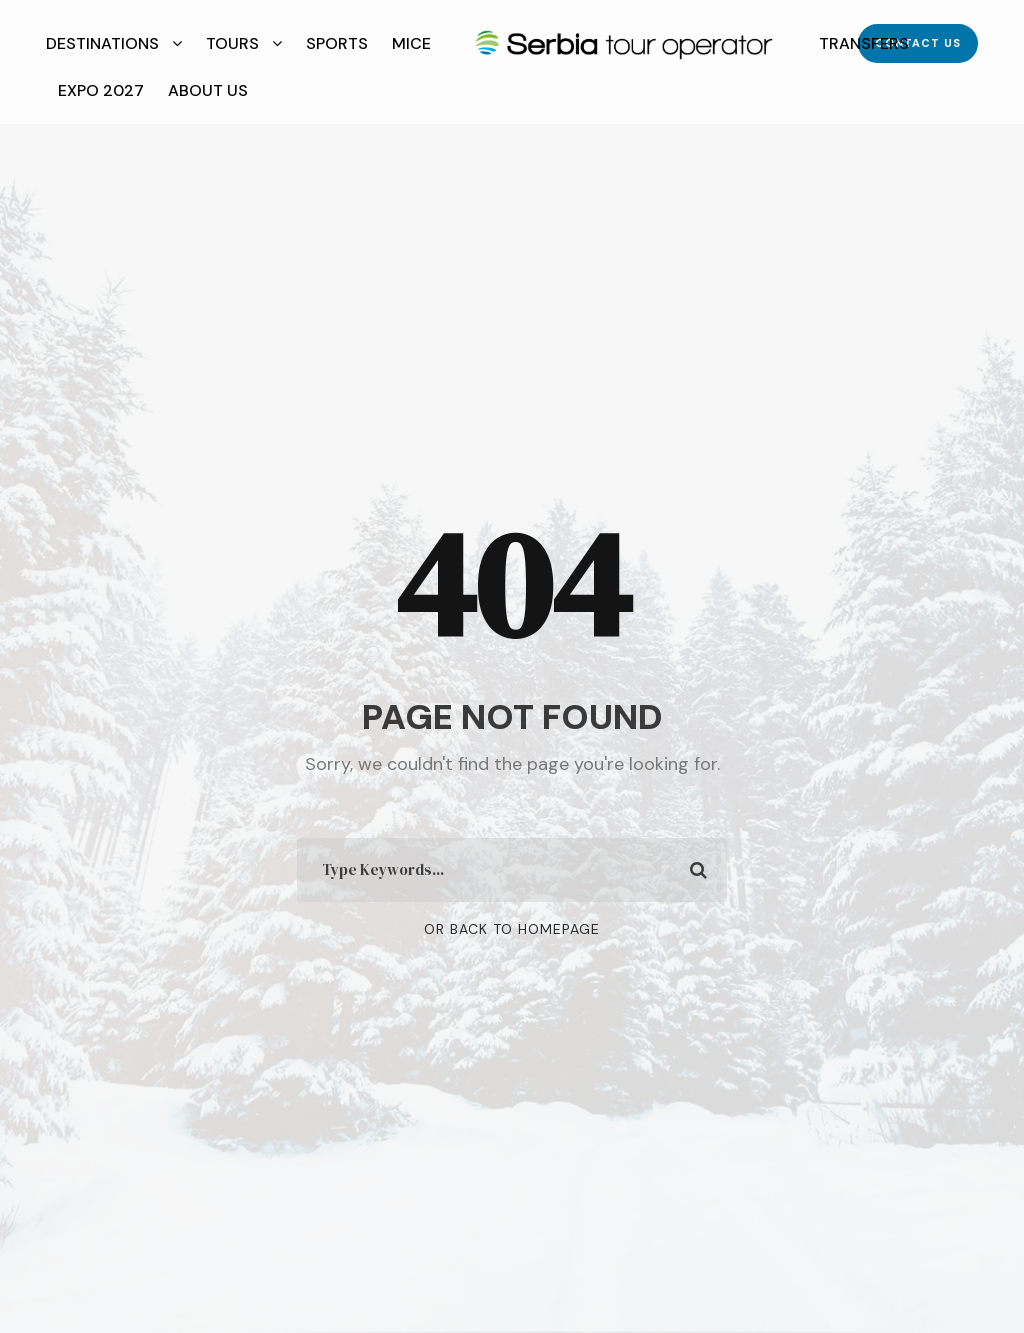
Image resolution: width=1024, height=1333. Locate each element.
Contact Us (918, 43)
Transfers (864, 43)
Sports (337, 43)
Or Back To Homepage (512, 929)
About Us (208, 90)
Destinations (102, 43)
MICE (411, 43)
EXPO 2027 (101, 90)
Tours (232, 43)
